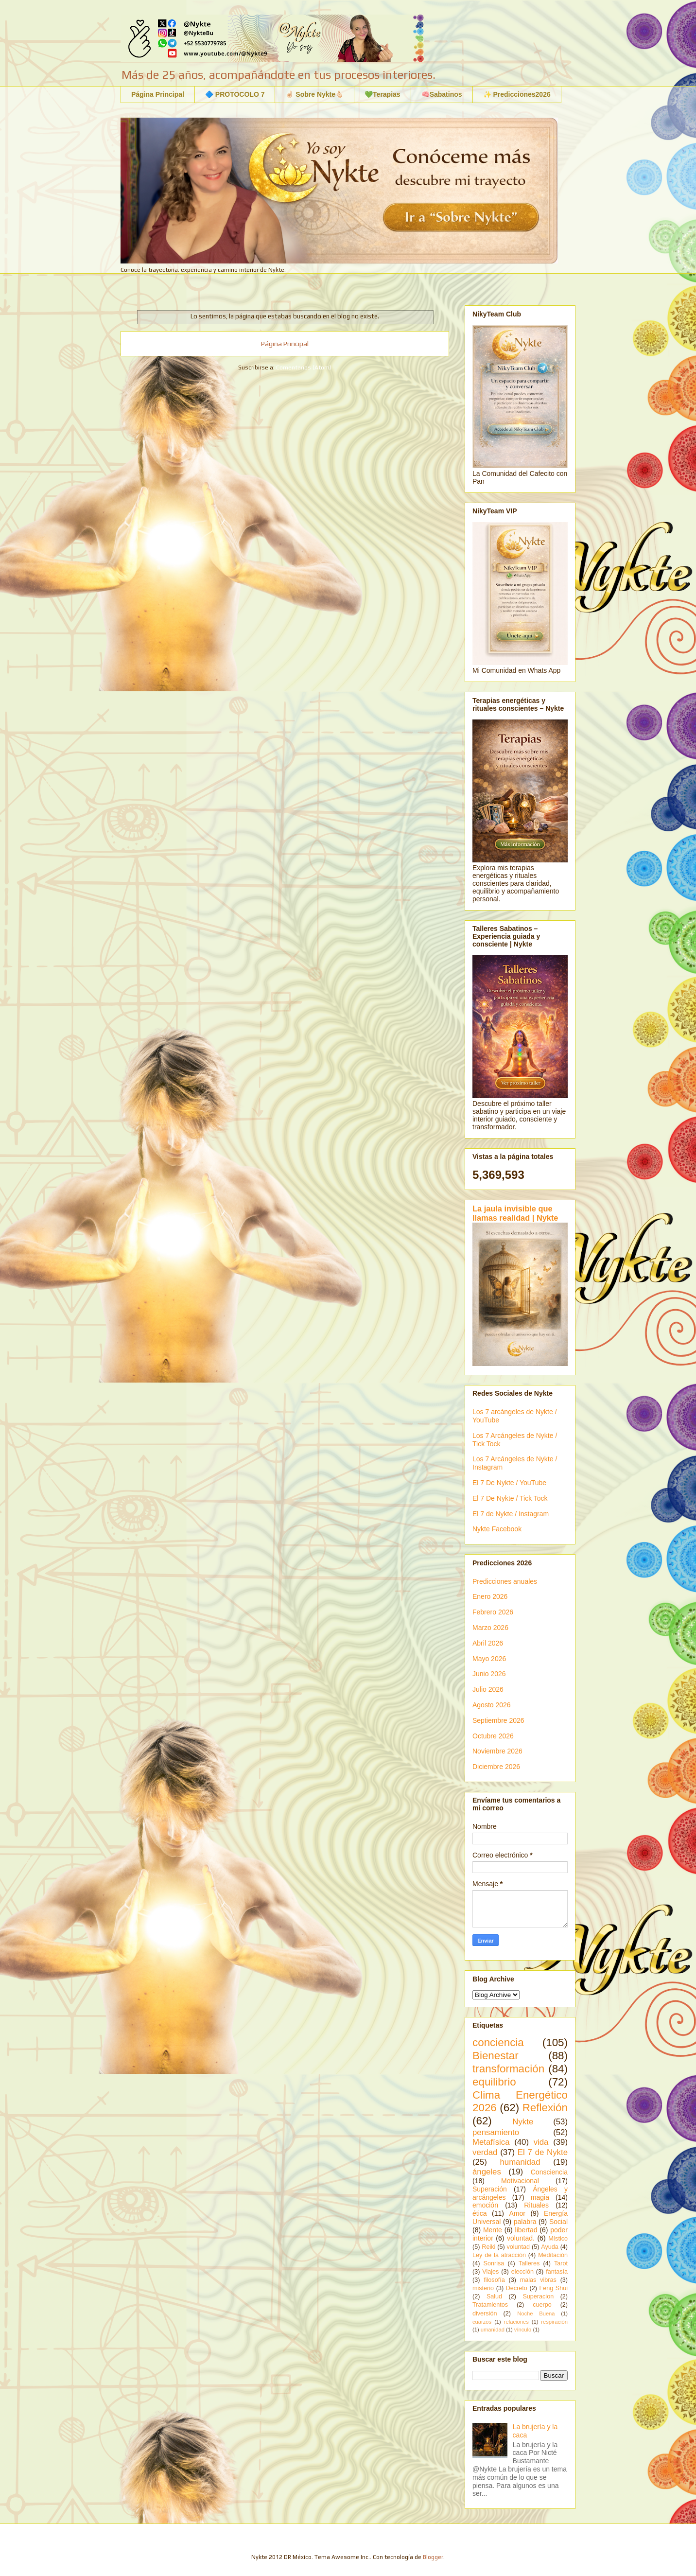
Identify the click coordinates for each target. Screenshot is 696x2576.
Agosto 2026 (491, 1705)
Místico (558, 2238)
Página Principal (157, 94)
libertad (526, 2230)
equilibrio (494, 2082)
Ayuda (549, 2246)
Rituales (536, 2205)
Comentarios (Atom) (303, 367)
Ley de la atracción (499, 2255)
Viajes (490, 2271)
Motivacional (520, 2181)
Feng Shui (553, 2288)
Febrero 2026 (492, 1612)
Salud (494, 2296)
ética (479, 2213)
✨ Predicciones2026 (517, 94)
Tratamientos (490, 2304)
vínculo (522, 2329)
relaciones (516, 2322)
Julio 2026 (488, 1689)
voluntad (518, 2246)
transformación (508, 2069)
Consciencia (549, 2172)
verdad (484, 2152)
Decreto (516, 2288)
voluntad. (521, 2238)
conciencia (498, 2042)
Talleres (529, 2263)
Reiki (488, 2246)
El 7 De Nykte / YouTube (509, 1483)
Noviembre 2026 (497, 1751)
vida (541, 2142)
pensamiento (495, 2132)
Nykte (522, 2121)
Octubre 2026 (493, 1736)
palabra (525, 2222)
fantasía (557, 2271)
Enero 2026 (489, 1596)
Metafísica (490, 2142)
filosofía (494, 2280)
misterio (483, 2288)
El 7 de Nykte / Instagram (510, 1514)
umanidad (493, 2329)
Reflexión (545, 2108)
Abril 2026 (487, 1643)
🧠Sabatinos (441, 94)
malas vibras (538, 2280)
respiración (554, 2322)
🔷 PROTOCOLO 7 (235, 94)
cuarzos (481, 2322)
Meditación (553, 2255)
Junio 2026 (489, 1674)
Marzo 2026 (490, 1627)
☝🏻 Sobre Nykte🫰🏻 (314, 94)
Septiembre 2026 (498, 1720)
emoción (485, 2205)
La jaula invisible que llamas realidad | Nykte (515, 1213)
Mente (492, 2230)
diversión (484, 2313)
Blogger (433, 2557)
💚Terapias (382, 94)
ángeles (486, 2171)
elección (522, 2271)
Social (558, 2222)
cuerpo (542, 2304)
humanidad (520, 2162)
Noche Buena (536, 2313)
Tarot (561, 2263)
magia (540, 2197)
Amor (517, 2213)
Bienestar (495, 2056)
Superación (489, 2189)
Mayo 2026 (489, 1659)
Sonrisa (494, 2263)
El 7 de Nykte (543, 2152)
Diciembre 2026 (496, 1766)
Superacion (538, 2296)
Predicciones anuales (504, 1581)
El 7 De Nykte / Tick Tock (510, 1498)
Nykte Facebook (497, 1529)
